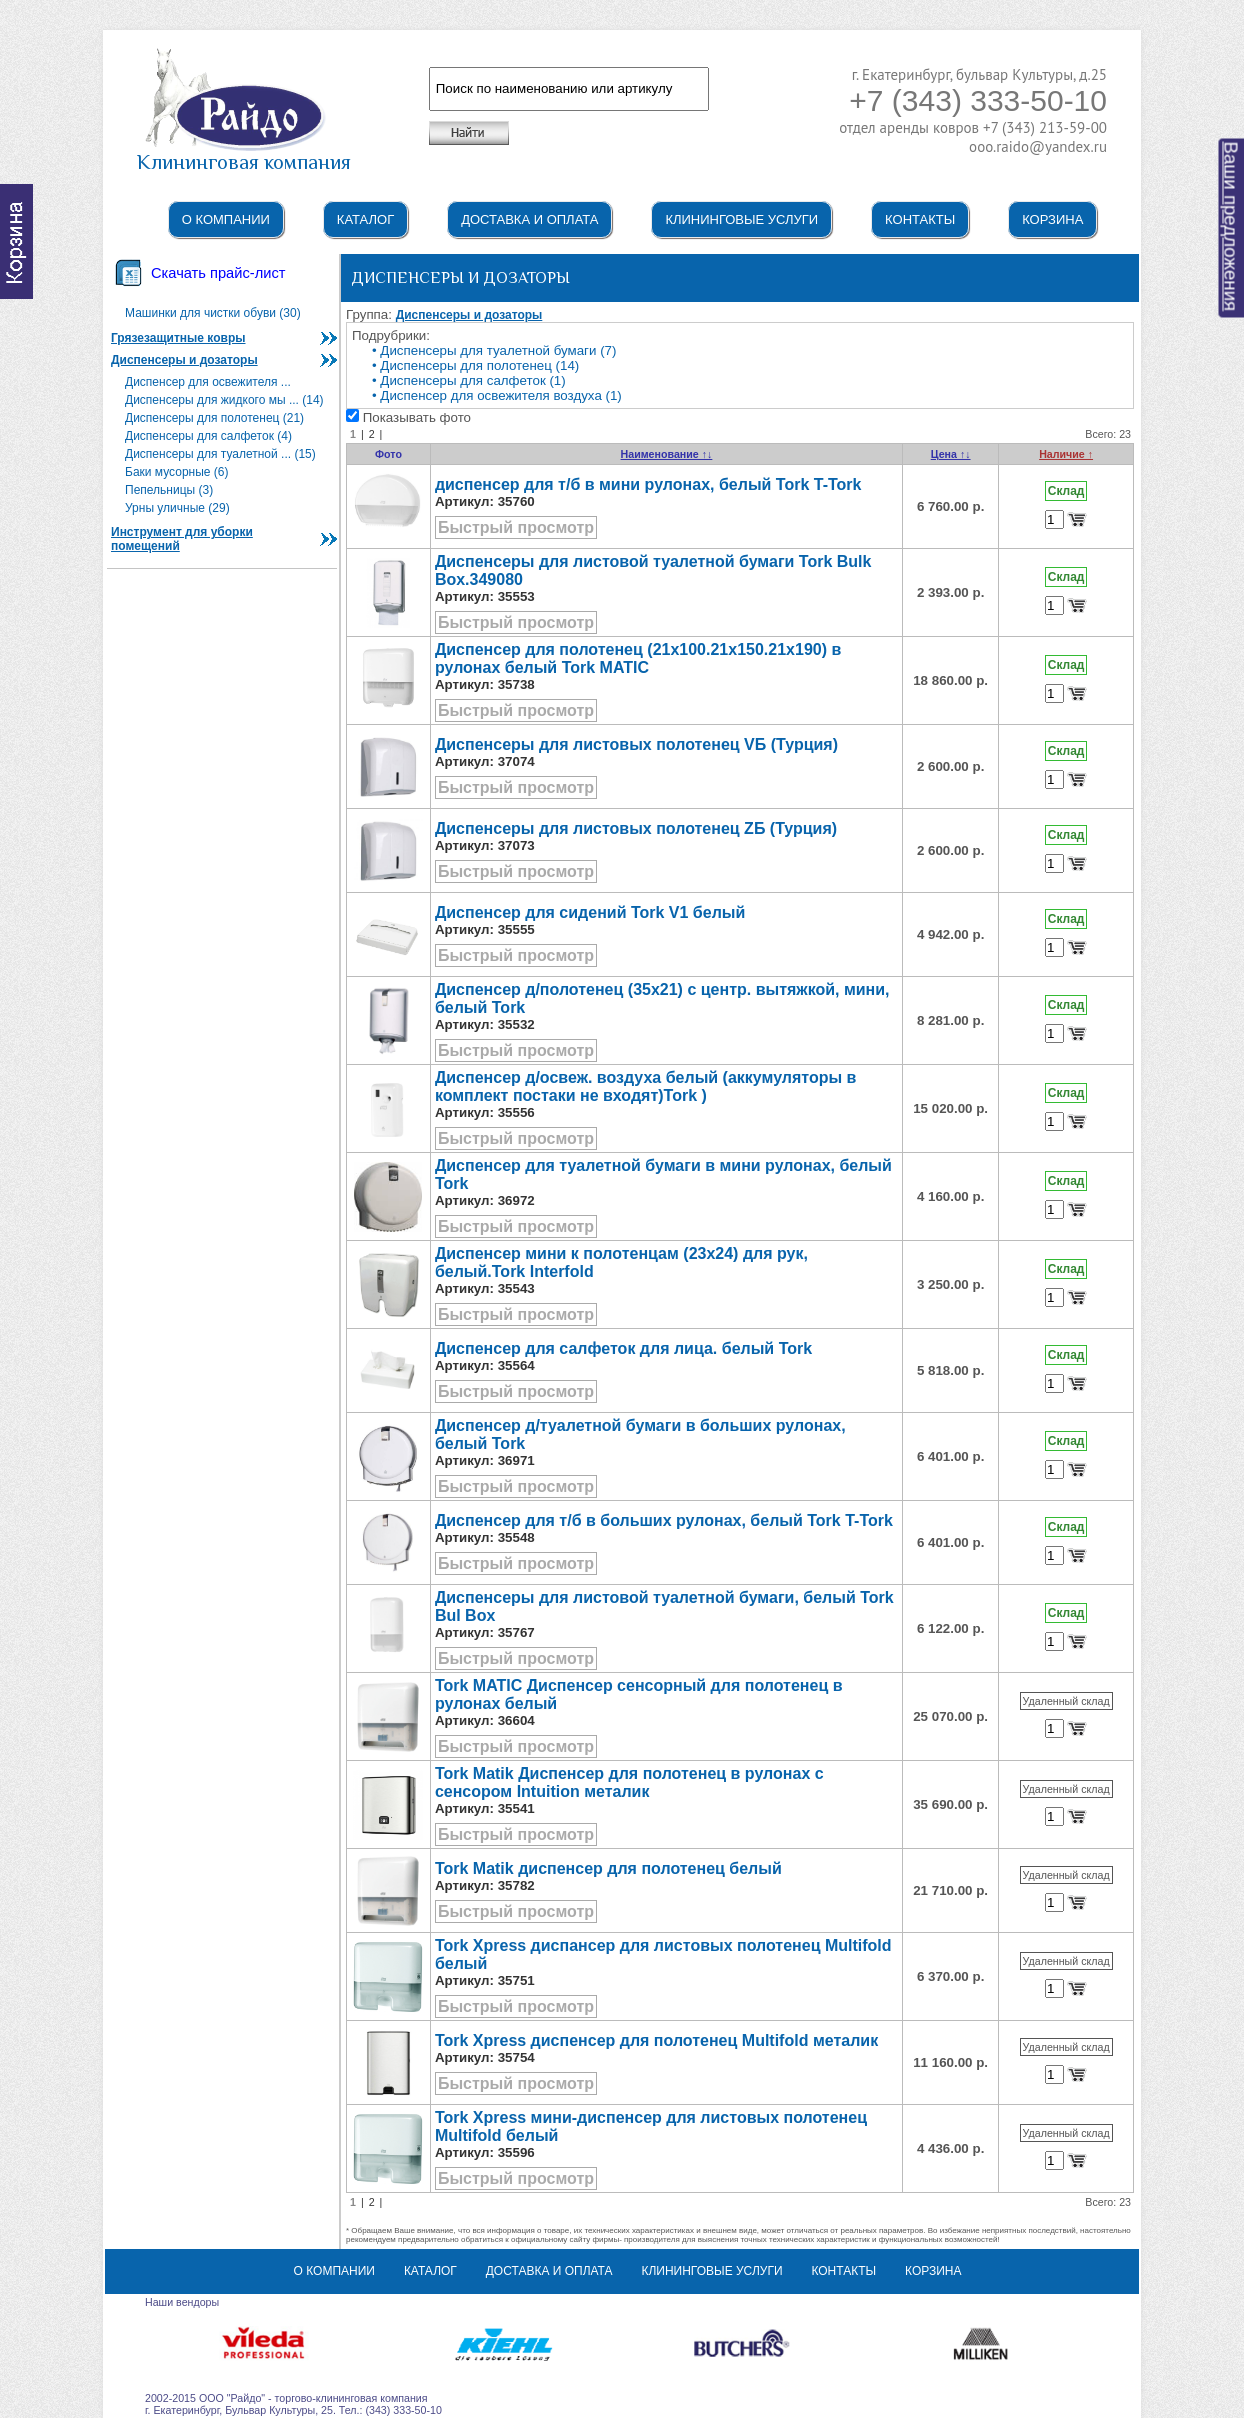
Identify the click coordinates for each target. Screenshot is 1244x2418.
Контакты (920, 219)
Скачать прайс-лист (218, 273)
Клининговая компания (244, 153)
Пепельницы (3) (169, 490)
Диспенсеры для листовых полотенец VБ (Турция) (636, 744)
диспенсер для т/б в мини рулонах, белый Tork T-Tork (648, 484)
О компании (226, 219)
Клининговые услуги (741, 219)
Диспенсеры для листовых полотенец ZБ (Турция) (636, 828)
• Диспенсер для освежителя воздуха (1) (497, 395)
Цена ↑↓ (951, 454)
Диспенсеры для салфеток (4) (208, 436)
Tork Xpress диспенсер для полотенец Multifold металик (656, 2040)
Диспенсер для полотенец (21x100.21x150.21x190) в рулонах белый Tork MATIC (638, 658)
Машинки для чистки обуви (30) (213, 313)
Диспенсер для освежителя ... (208, 382)
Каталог (365, 219)
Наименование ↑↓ (667, 454)
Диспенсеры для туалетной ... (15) (220, 454)
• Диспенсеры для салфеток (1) (469, 380)
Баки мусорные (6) (177, 472)
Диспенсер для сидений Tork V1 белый (590, 912)
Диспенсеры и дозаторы (184, 360)
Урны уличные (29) (177, 508)
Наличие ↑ (1066, 454)
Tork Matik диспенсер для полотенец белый (608, 1868)
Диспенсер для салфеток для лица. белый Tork (623, 1348)
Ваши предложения (1231, 227)
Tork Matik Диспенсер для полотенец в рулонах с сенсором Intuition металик (629, 1782)
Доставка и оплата (529, 219)
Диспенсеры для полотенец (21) (214, 418)
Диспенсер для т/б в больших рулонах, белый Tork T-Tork (664, 1520)
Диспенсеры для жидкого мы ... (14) (224, 400)
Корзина (1052, 219)
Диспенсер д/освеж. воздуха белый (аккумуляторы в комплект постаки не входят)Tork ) (646, 1086)
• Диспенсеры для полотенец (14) (475, 365)
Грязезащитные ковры (178, 338)
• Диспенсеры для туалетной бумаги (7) (494, 350)
